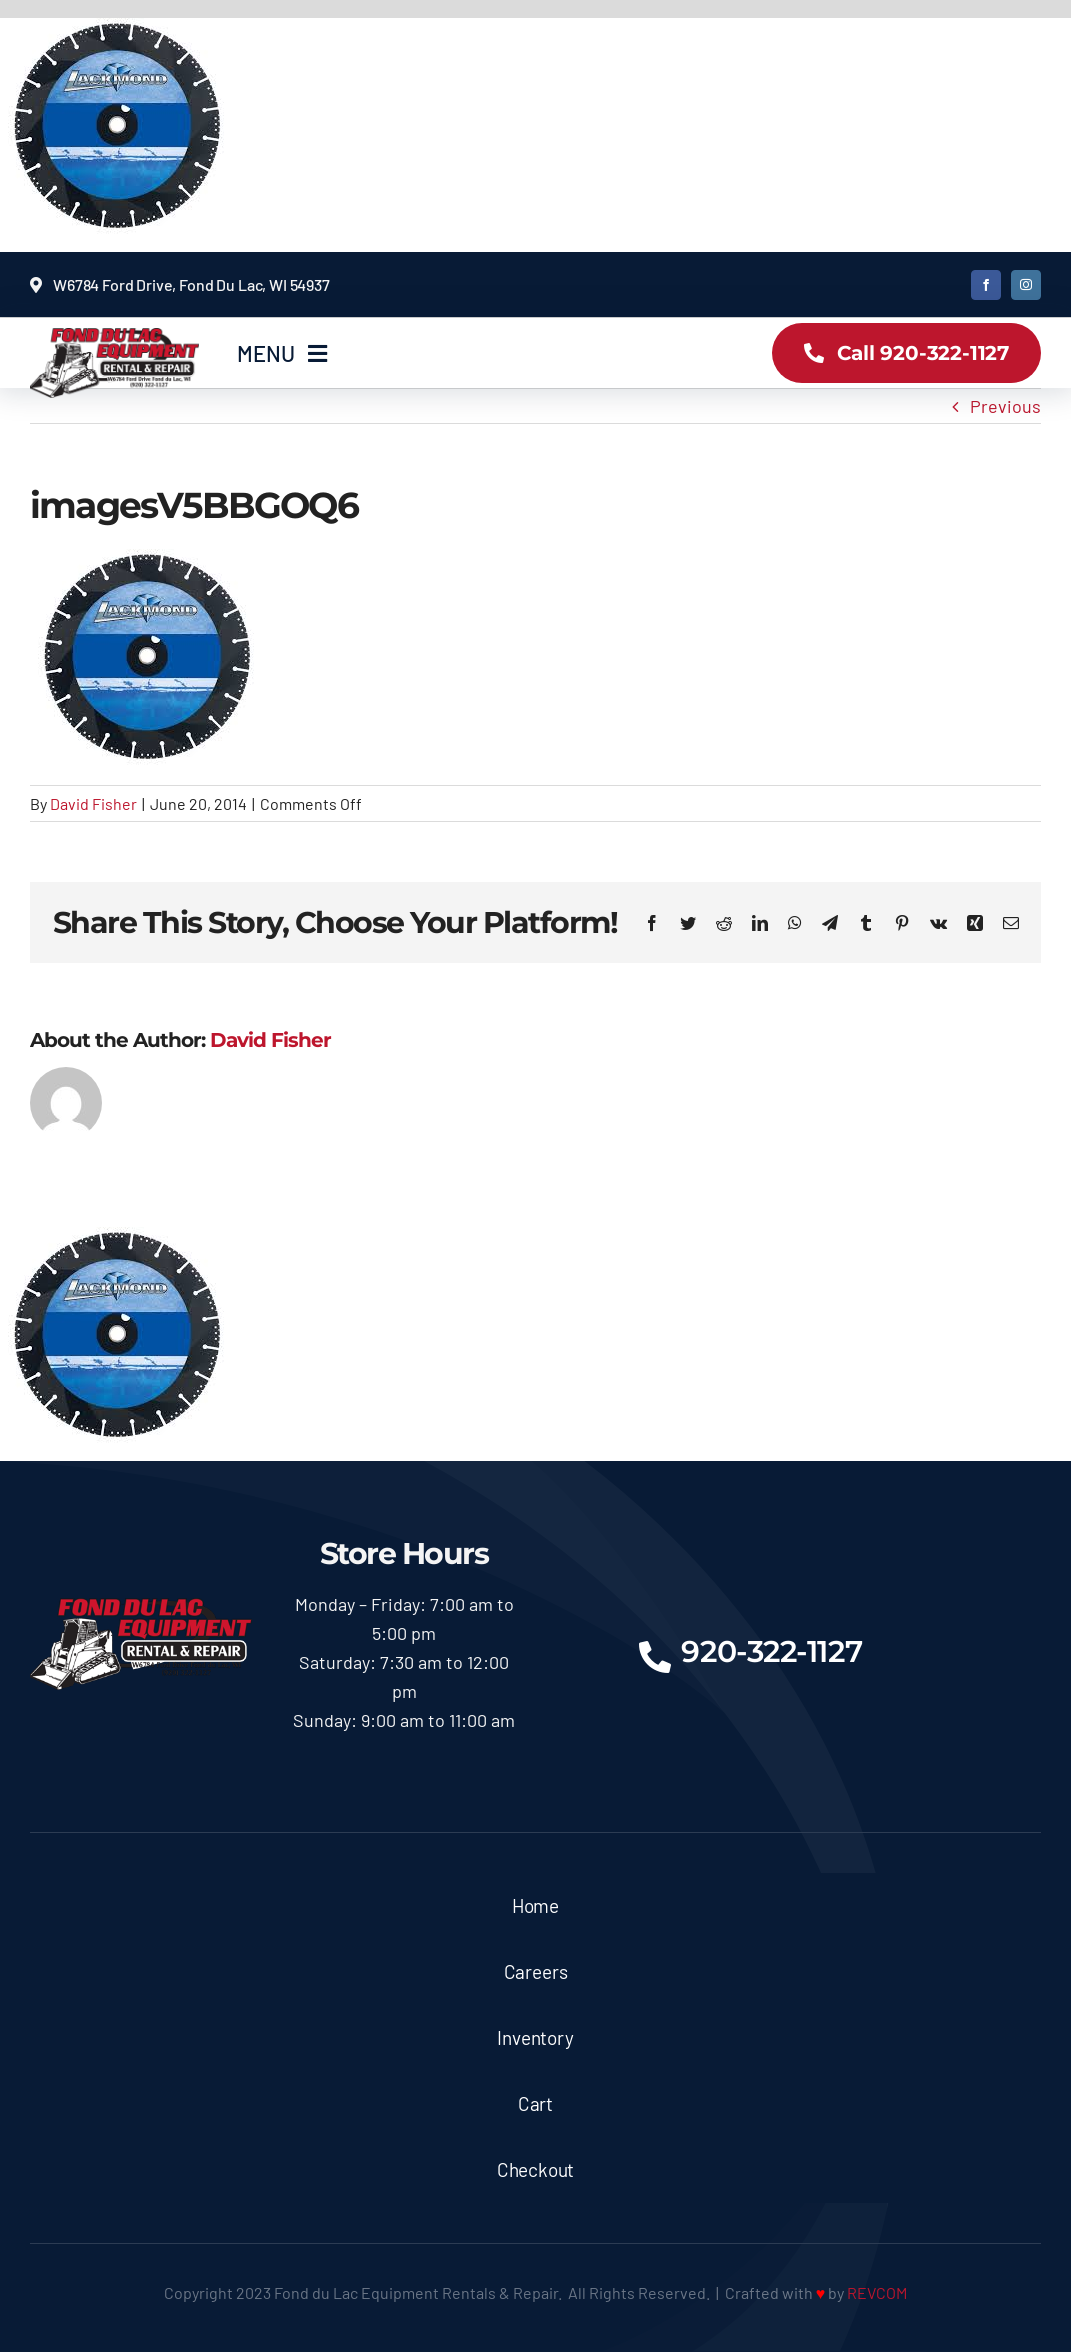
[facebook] (986, 285)
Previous (1005, 406)
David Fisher (93, 803)
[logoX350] (114, 337)
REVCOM (877, 2292)
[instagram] (1026, 285)
